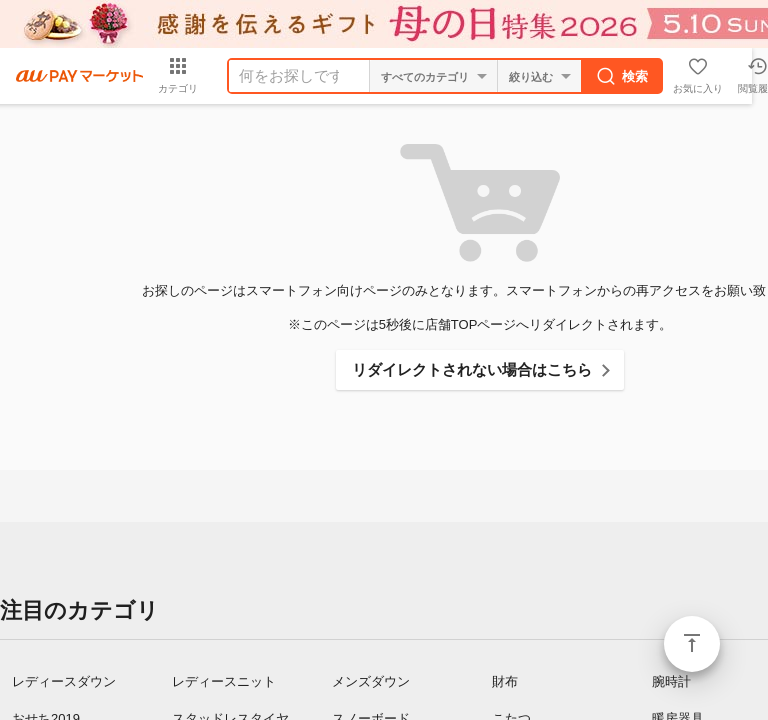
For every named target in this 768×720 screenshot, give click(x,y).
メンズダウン (371, 681)
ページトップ (692, 644)
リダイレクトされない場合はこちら (472, 369)
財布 (505, 681)
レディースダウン (64, 681)
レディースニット (224, 681)
